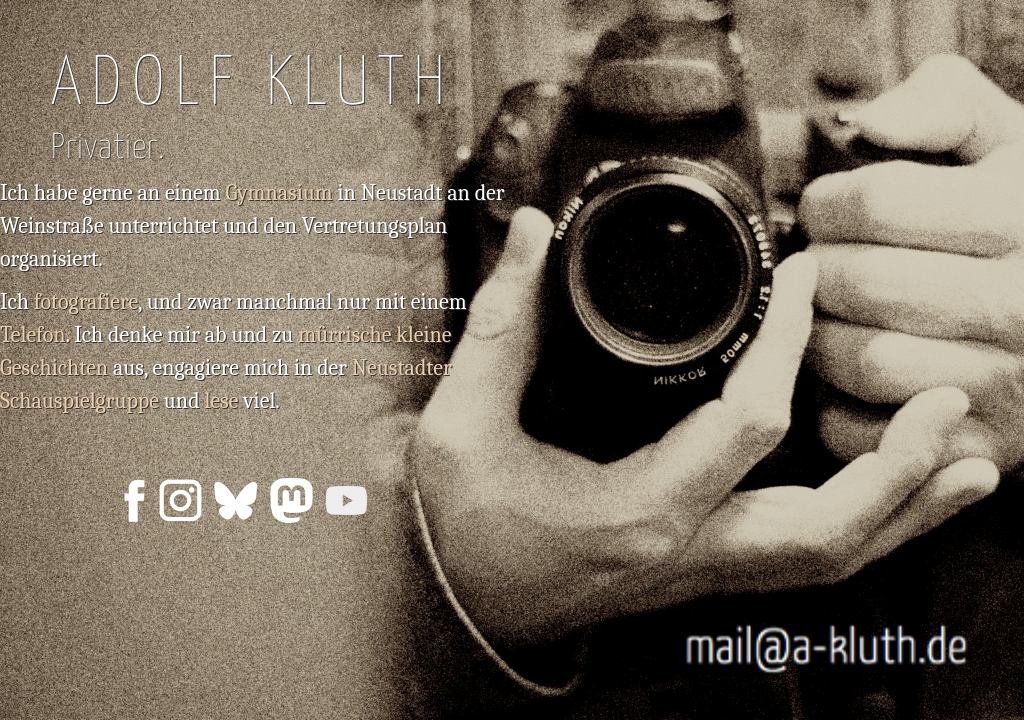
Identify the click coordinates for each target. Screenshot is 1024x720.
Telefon (33, 335)
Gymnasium (278, 193)
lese (221, 401)
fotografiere (86, 302)
